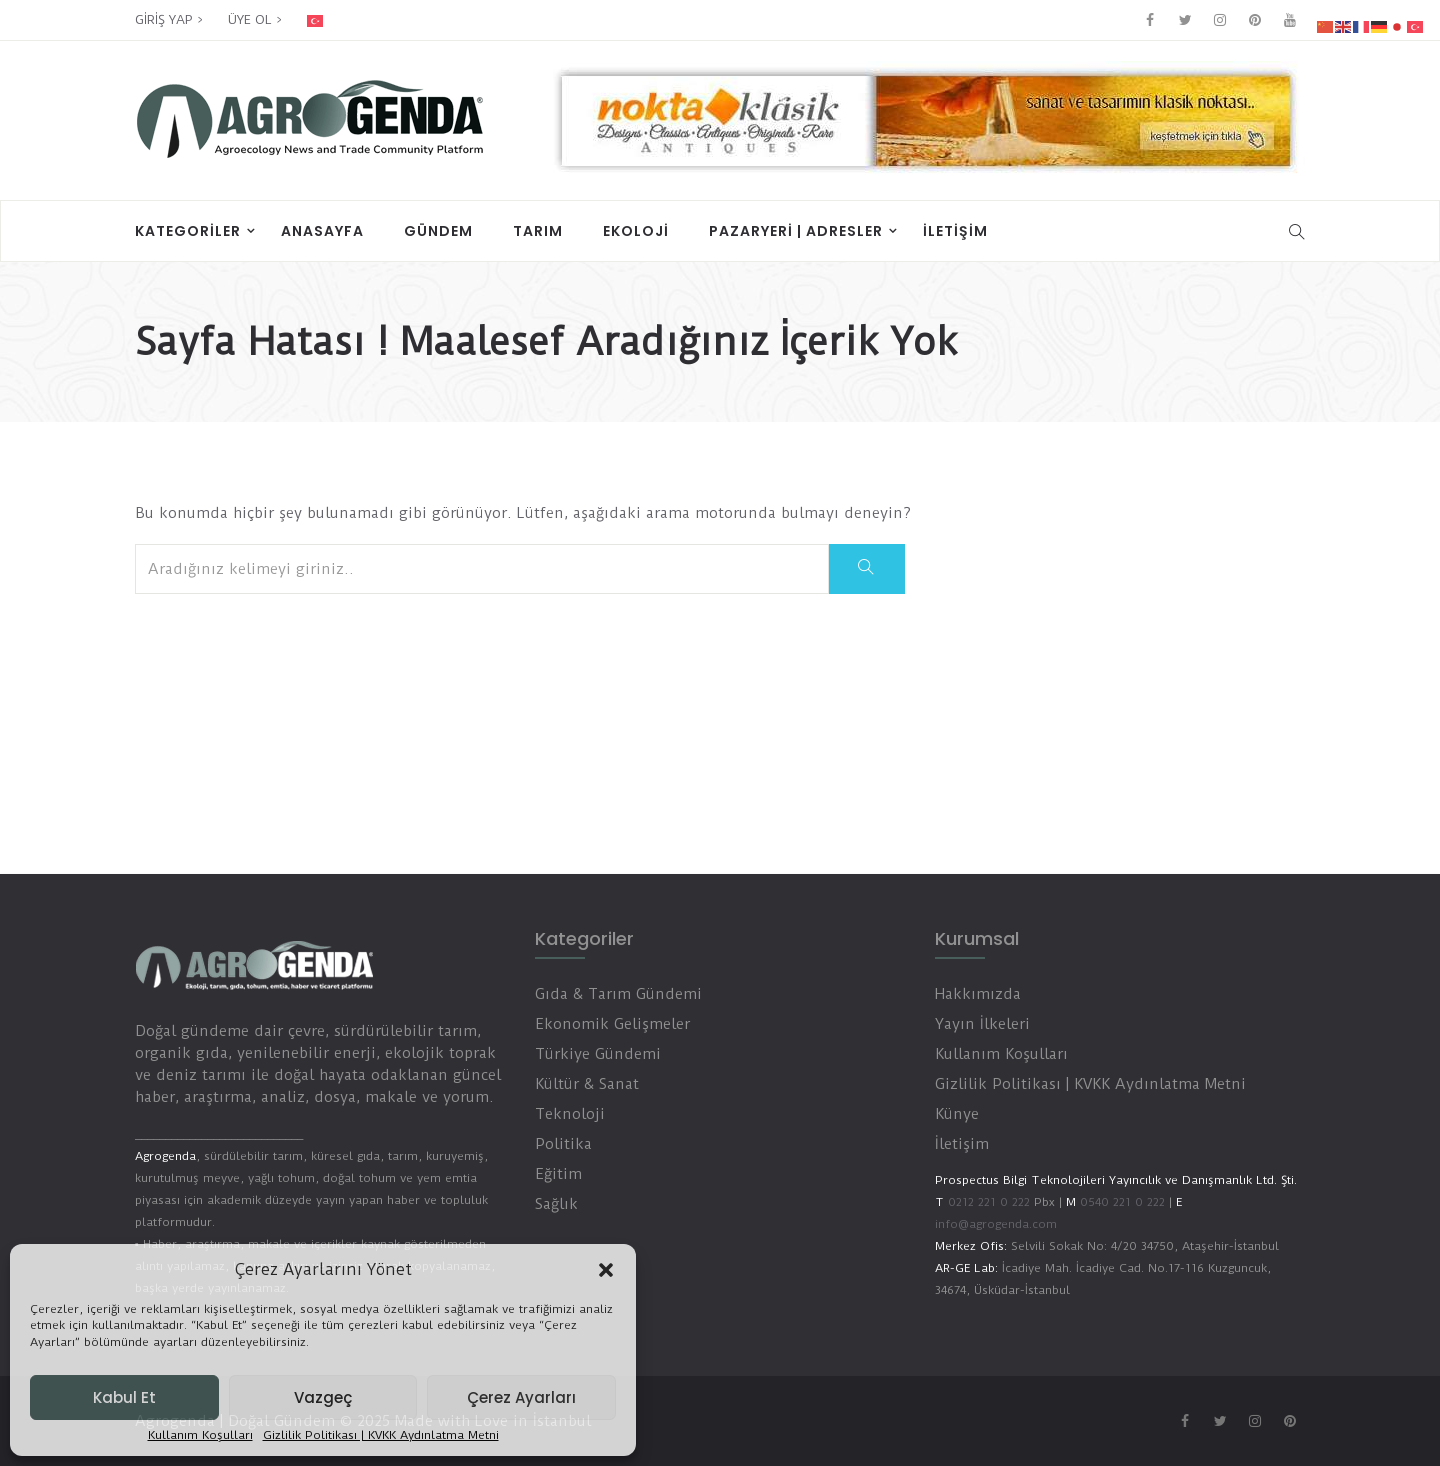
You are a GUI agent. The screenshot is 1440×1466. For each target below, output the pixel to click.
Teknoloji (570, 1114)
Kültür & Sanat (587, 1084)
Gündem (438, 231)
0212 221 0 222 (989, 1202)
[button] (606, 1270)
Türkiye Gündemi (598, 1054)
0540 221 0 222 (1120, 1202)
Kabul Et (124, 1397)
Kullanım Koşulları (200, 1435)
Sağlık (556, 1204)
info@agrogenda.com (996, 1224)
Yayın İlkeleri (982, 1024)
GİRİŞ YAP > (169, 19)
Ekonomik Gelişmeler (612, 1024)
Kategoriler (188, 231)
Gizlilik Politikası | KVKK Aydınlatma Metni (381, 1435)
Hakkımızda (978, 994)
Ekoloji (636, 231)
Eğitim (558, 1174)
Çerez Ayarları (521, 1397)
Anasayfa (322, 231)
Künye (957, 1114)
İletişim (955, 231)
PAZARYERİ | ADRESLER (796, 231)
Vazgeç (323, 1397)
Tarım (538, 231)
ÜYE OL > (255, 19)
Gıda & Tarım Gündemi (618, 994)
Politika (563, 1144)
